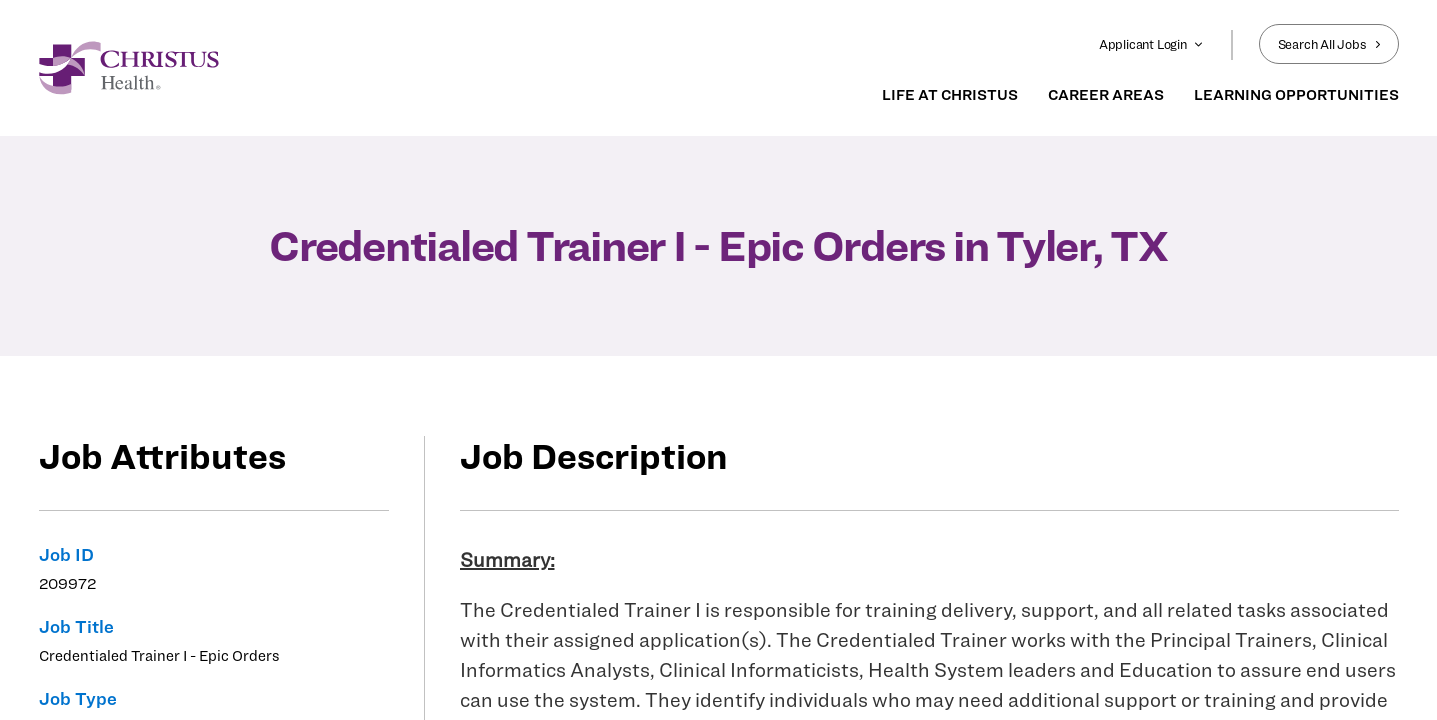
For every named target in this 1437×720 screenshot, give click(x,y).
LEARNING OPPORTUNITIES (1296, 95)
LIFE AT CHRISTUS (950, 95)
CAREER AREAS (1106, 95)
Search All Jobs (1329, 44)
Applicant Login (1151, 44)
